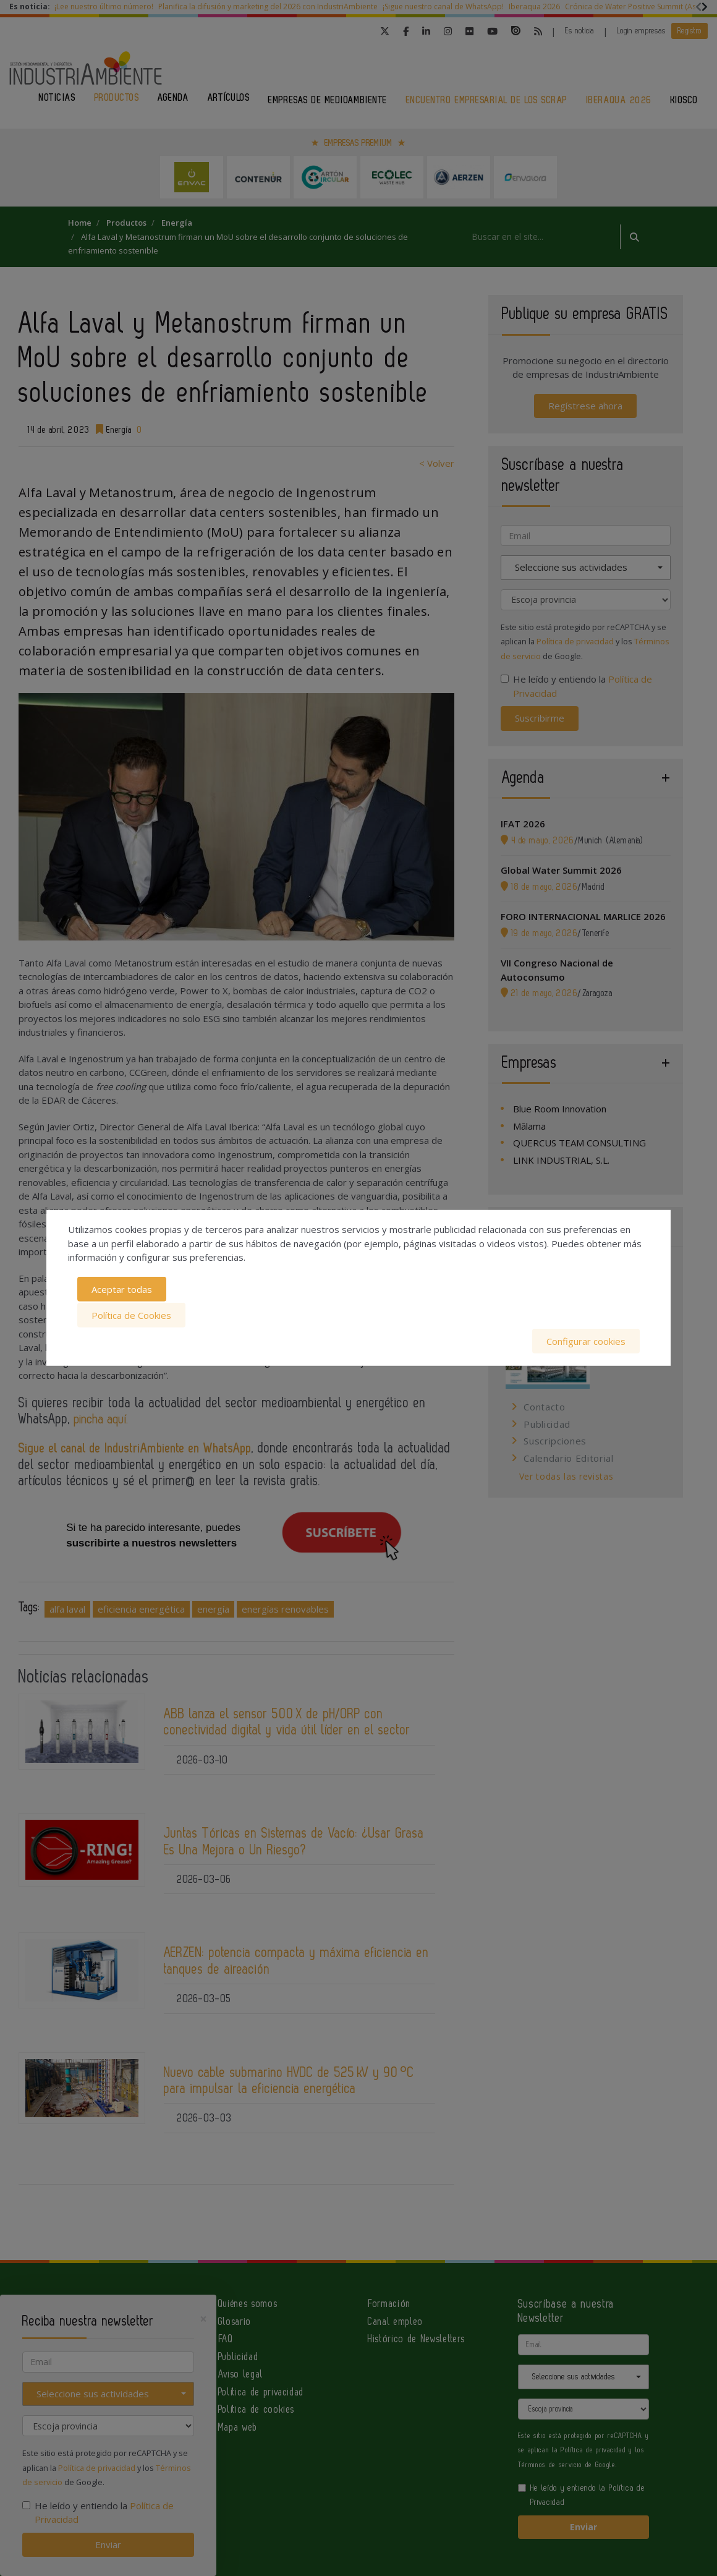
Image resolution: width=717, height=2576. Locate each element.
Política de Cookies (131, 1315)
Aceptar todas (121, 1290)
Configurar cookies (586, 1340)
